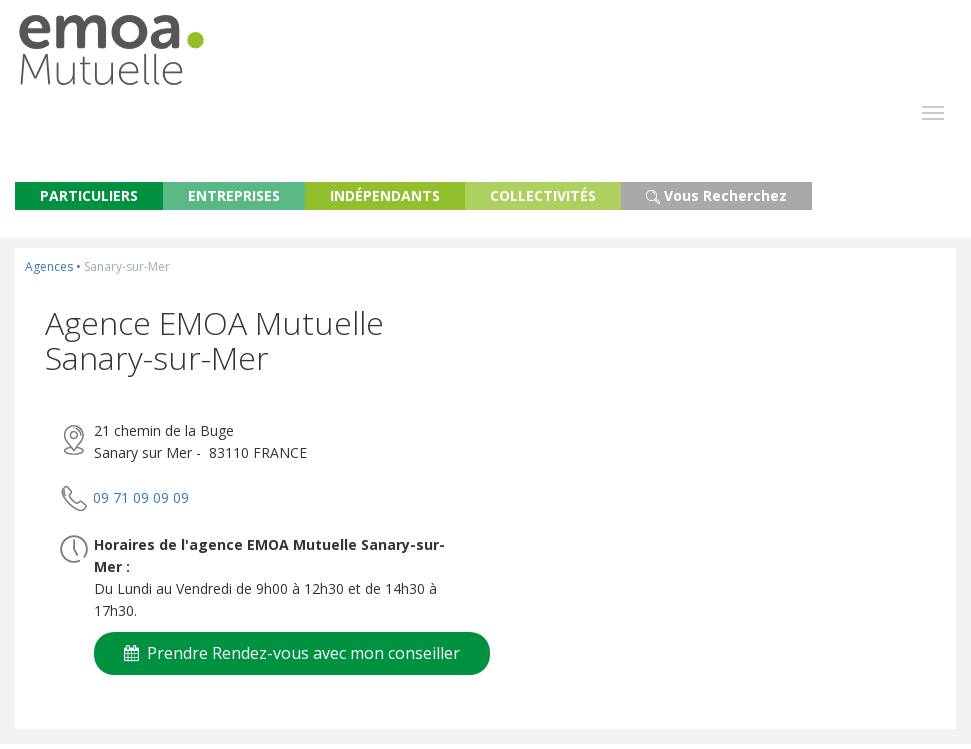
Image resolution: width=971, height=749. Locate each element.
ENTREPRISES (234, 200)
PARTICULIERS (89, 200)
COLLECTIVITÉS (543, 200)
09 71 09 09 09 (141, 501)
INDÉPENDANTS (385, 200)
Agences (49, 271)
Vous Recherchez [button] (716, 200)
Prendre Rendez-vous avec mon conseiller (292, 658)
